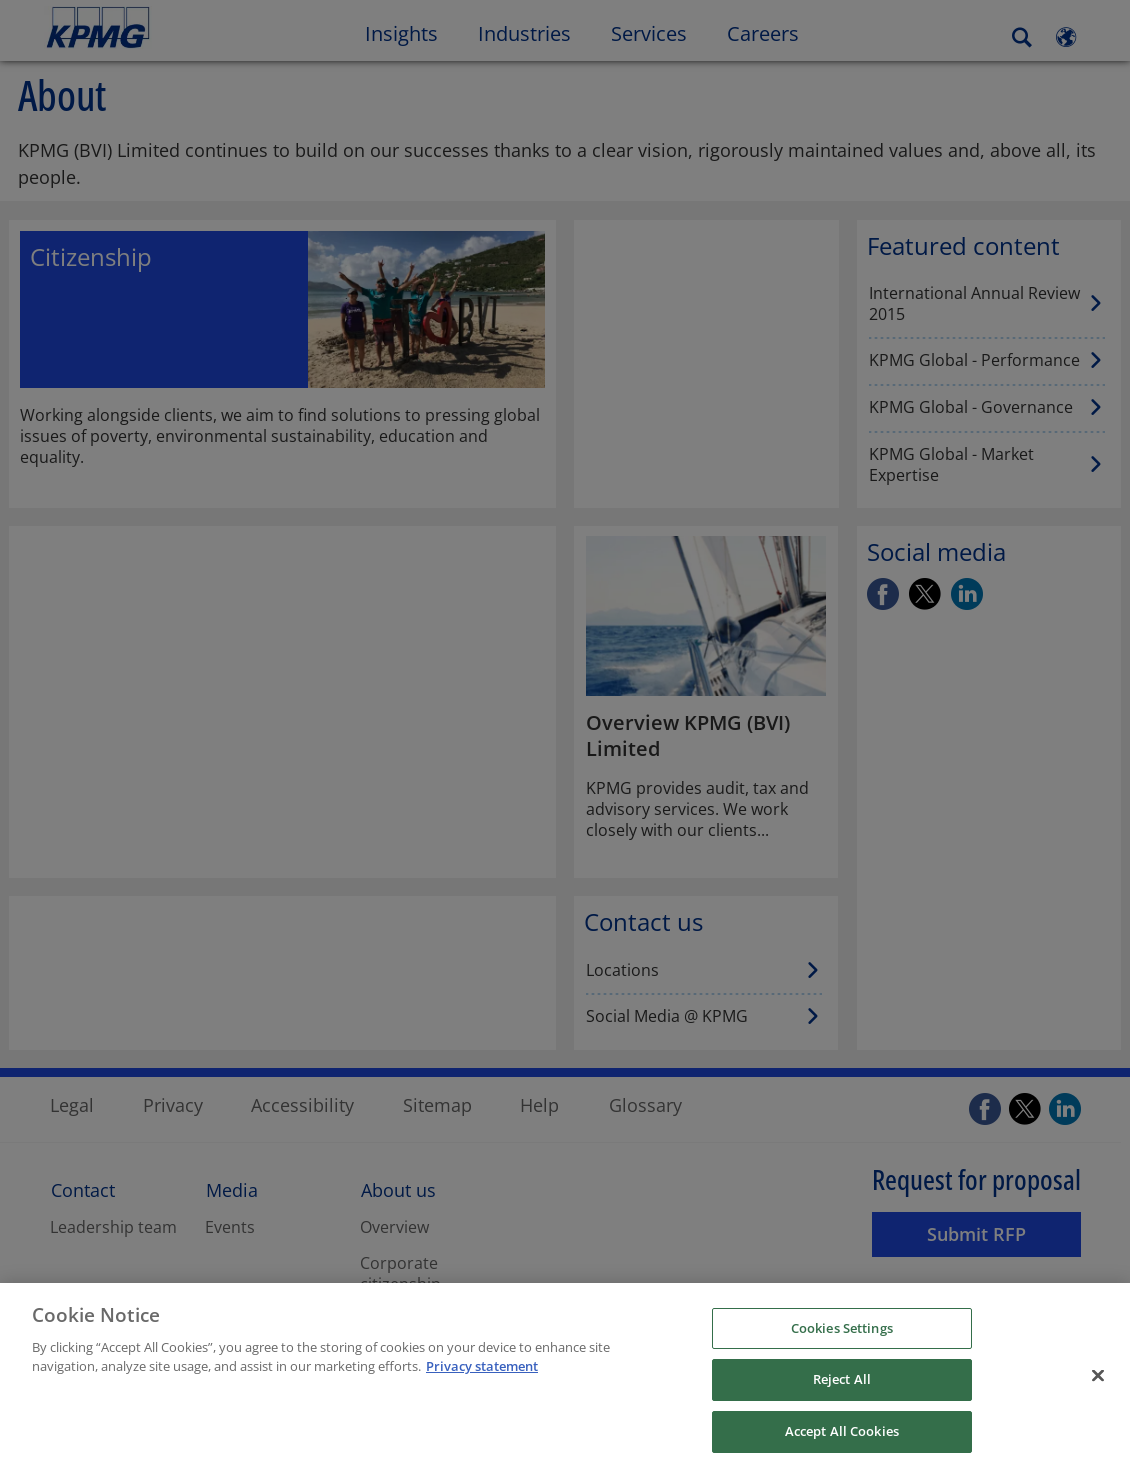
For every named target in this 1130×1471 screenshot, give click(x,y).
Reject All (842, 1389)
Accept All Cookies (842, 1441)
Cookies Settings (842, 1338)
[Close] (1098, 1385)
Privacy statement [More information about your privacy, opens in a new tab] (482, 1376)
